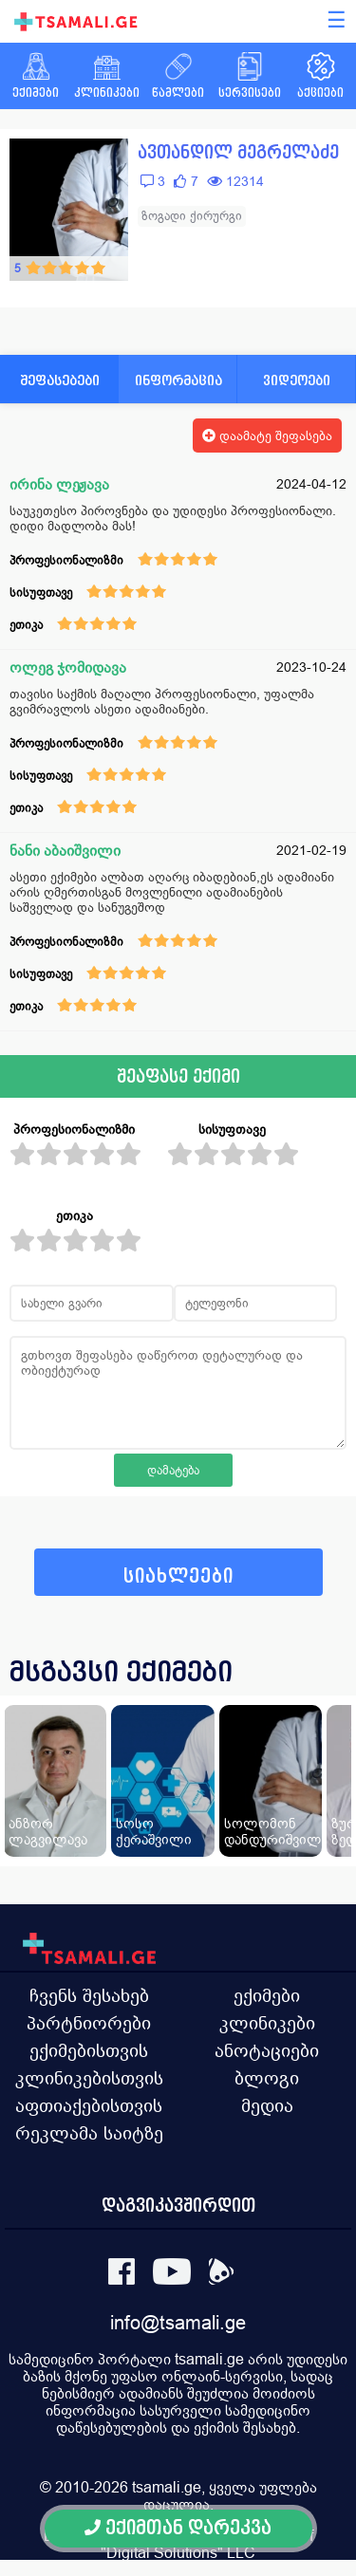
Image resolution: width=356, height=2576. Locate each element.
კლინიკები (267, 2022)
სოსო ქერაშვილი (154, 1831)
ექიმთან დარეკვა (178, 2528)
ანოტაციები (267, 2050)
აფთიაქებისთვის (88, 2105)
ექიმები (267, 1995)
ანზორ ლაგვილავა (48, 1831)
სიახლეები (178, 1576)
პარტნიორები (89, 2022)
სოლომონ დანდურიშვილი (276, 1831)
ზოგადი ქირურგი (191, 216)
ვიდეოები (296, 380)
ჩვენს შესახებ (89, 1995)
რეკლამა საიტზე (89, 2132)
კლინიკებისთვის (89, 2077)
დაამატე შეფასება (267, 435)
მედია (267, 2105)
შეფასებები (60, 380)
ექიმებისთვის (88, 2050)
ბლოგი (266, 2077)
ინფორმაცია (178, 380)
